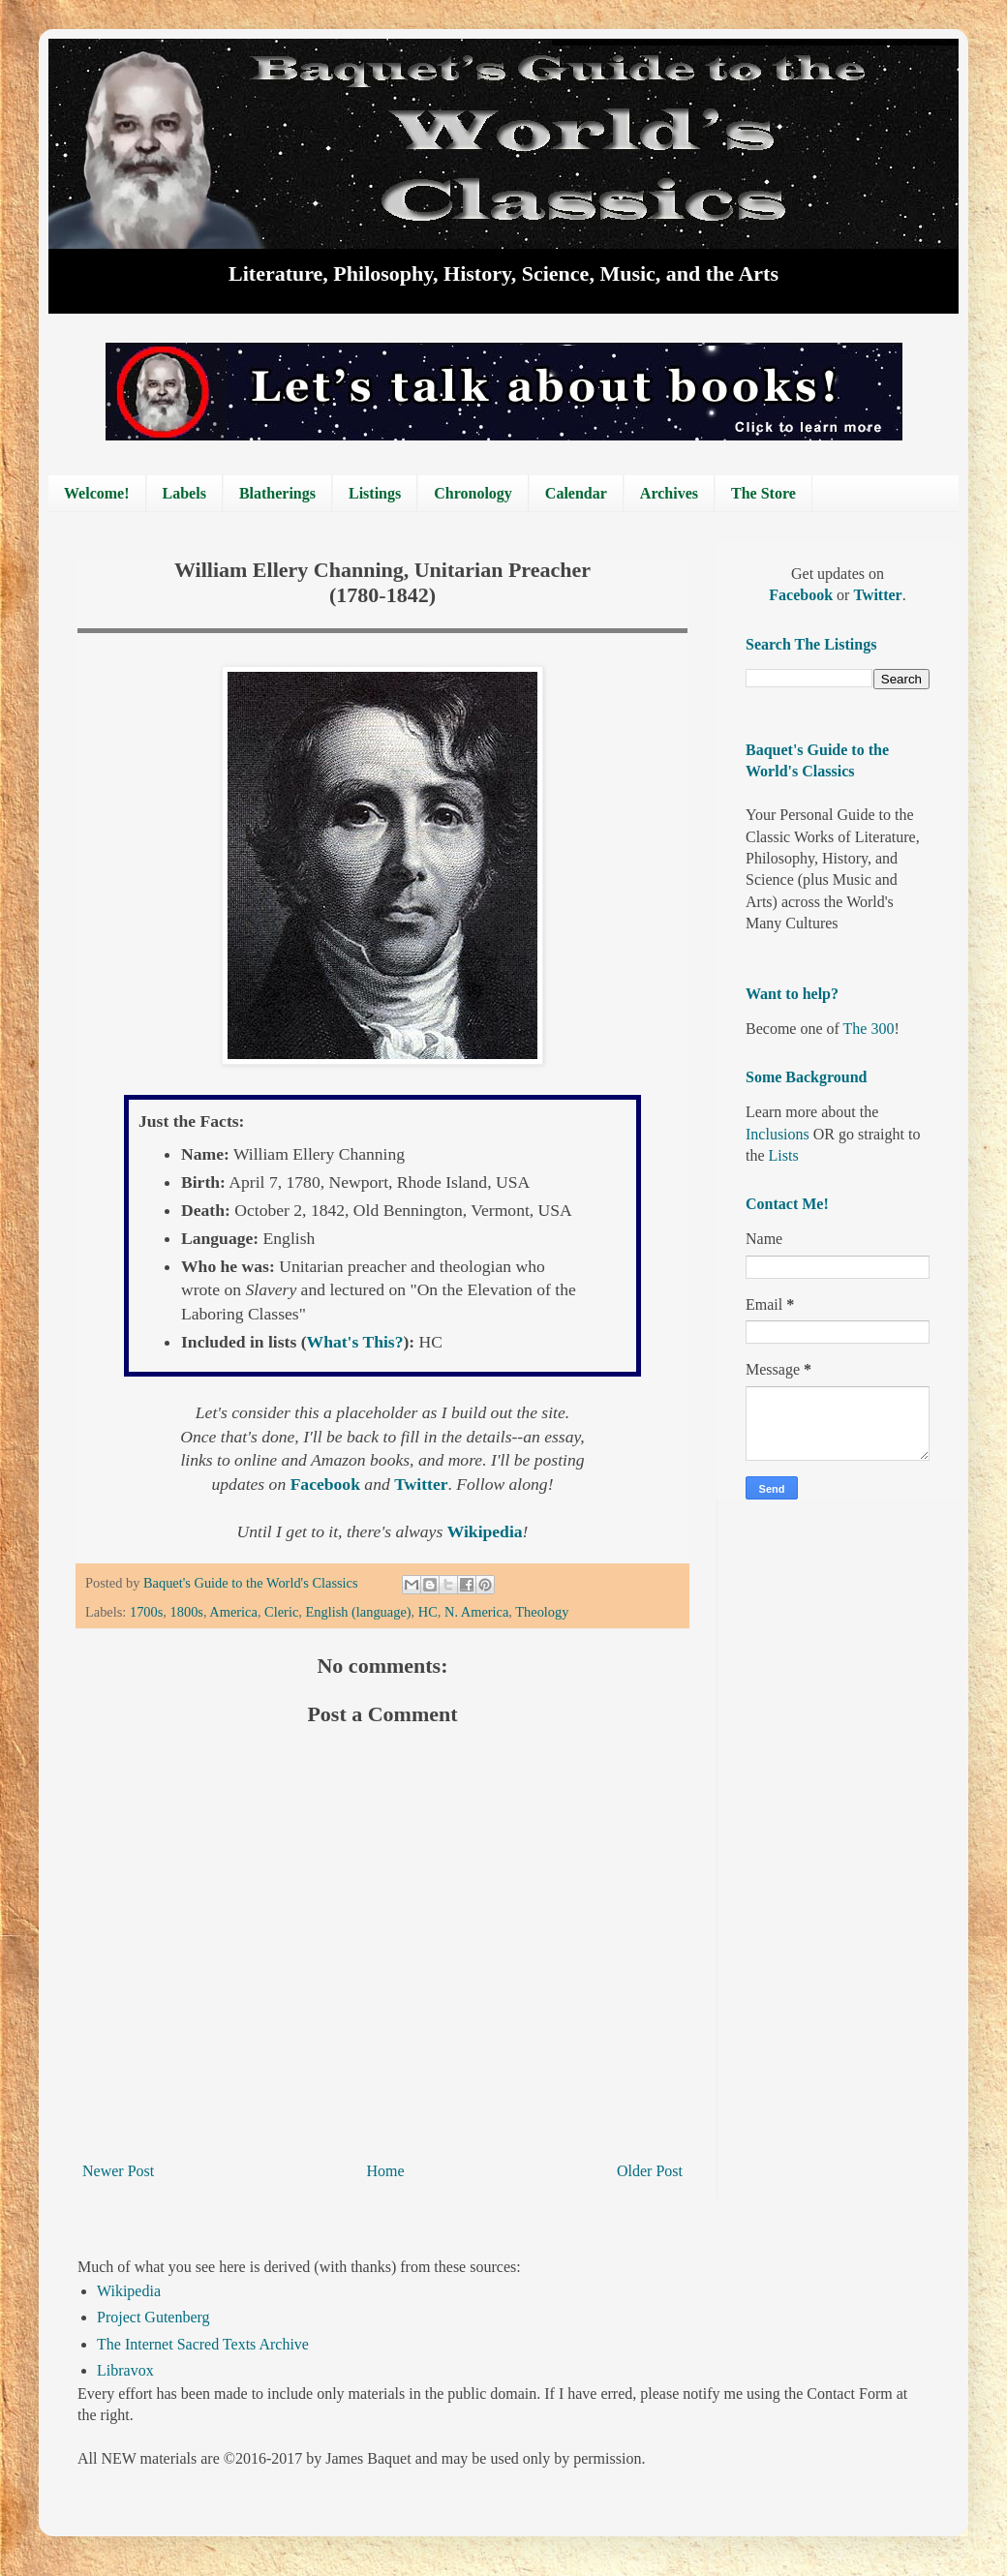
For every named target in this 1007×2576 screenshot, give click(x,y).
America (233, 1612)
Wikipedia (129, 2291)
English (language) (358, 1612)
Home (386, 2171)
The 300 (869, 1028)
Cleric (281, 1612)
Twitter (877, 595)
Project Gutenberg (153, 2317)
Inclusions (777, 1134)
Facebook (803, 595)
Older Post (650, 2171)
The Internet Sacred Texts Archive (203, 2344)
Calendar (576, 493)
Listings (375, 493)
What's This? (355, 1341)
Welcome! (97, 493)
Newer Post (118, 2171)
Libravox (125, 2370)
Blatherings (277, 493)
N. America (476, 1612)
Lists (784, 1155)
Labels (184, 493)
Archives (669, 493)
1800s (186, 1612)
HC (428, 1612)
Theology (541, 1612)
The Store (763, 493)
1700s (146, 1612)
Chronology (473, 493)
